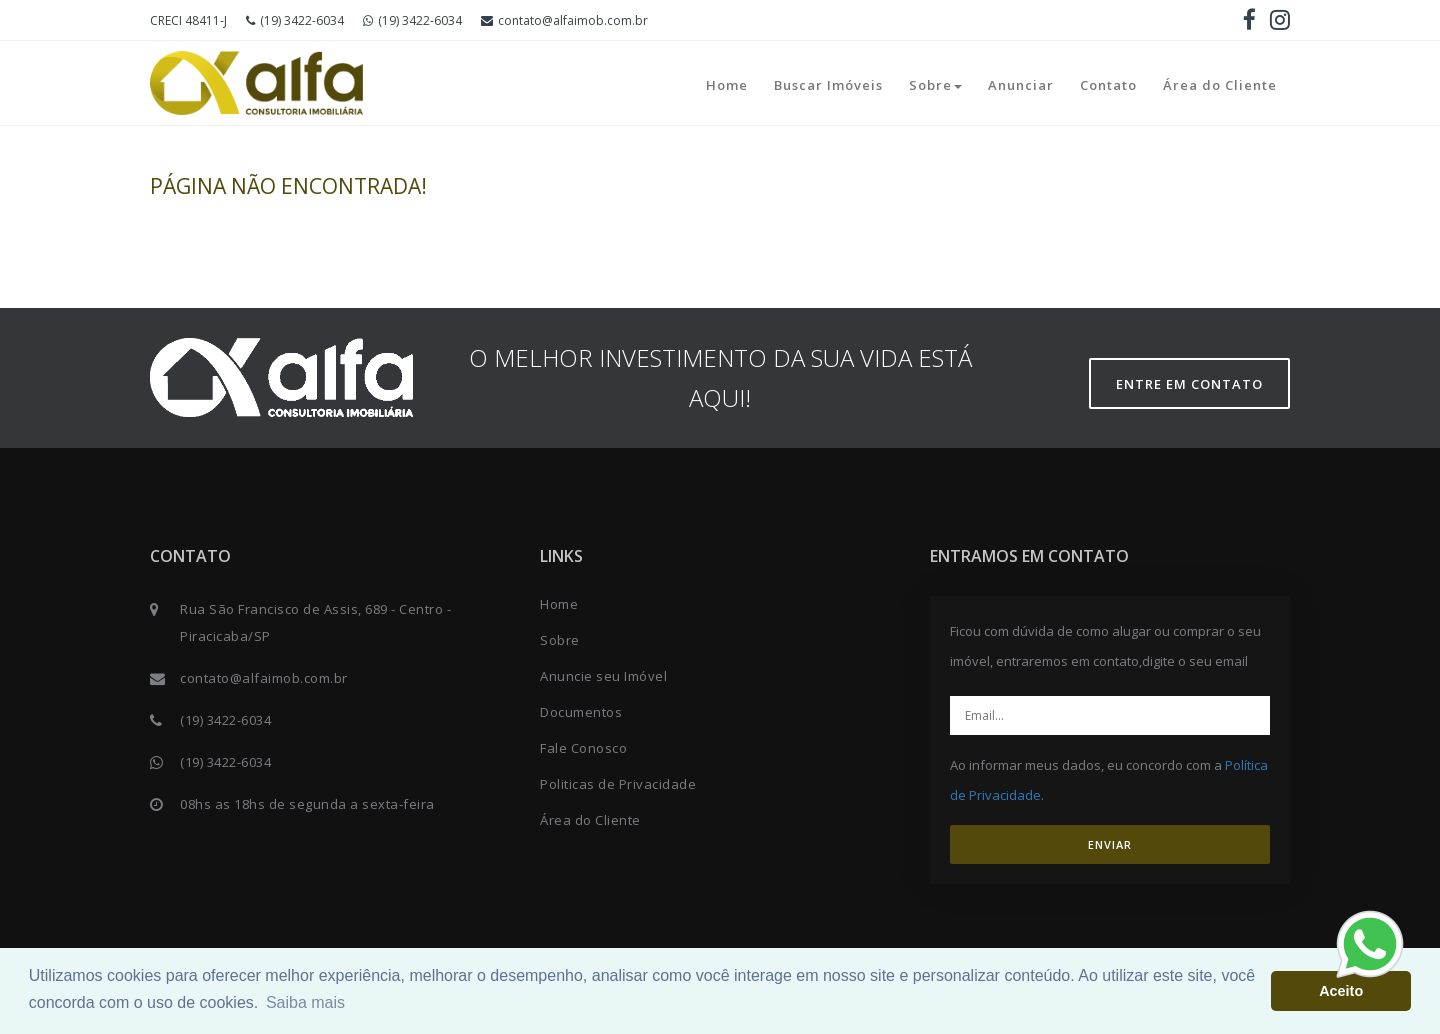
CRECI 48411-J (188, 20)
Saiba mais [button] (305, 1002)
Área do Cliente (1220, 85)
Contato (1108, 85)
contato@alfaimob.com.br (564, 20)
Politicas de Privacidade (618, 784)
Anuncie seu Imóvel (603, 676)
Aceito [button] (1341, 991)
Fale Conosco (583, 748)
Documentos (581, 712)
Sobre (935, 85)
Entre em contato (1189, 384)
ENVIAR (1110, 844)
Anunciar (1021, 85)
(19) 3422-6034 (295, 20)
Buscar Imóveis (828, 85)
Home (727, 85)
